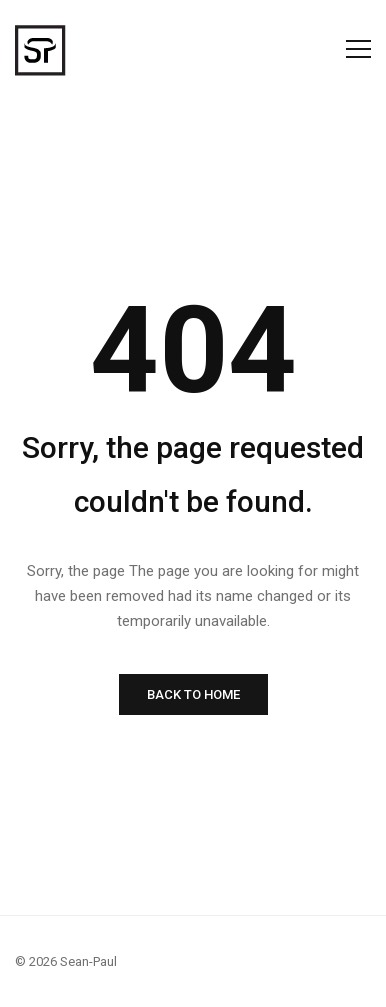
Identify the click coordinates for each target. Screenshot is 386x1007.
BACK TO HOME (193, 694)
